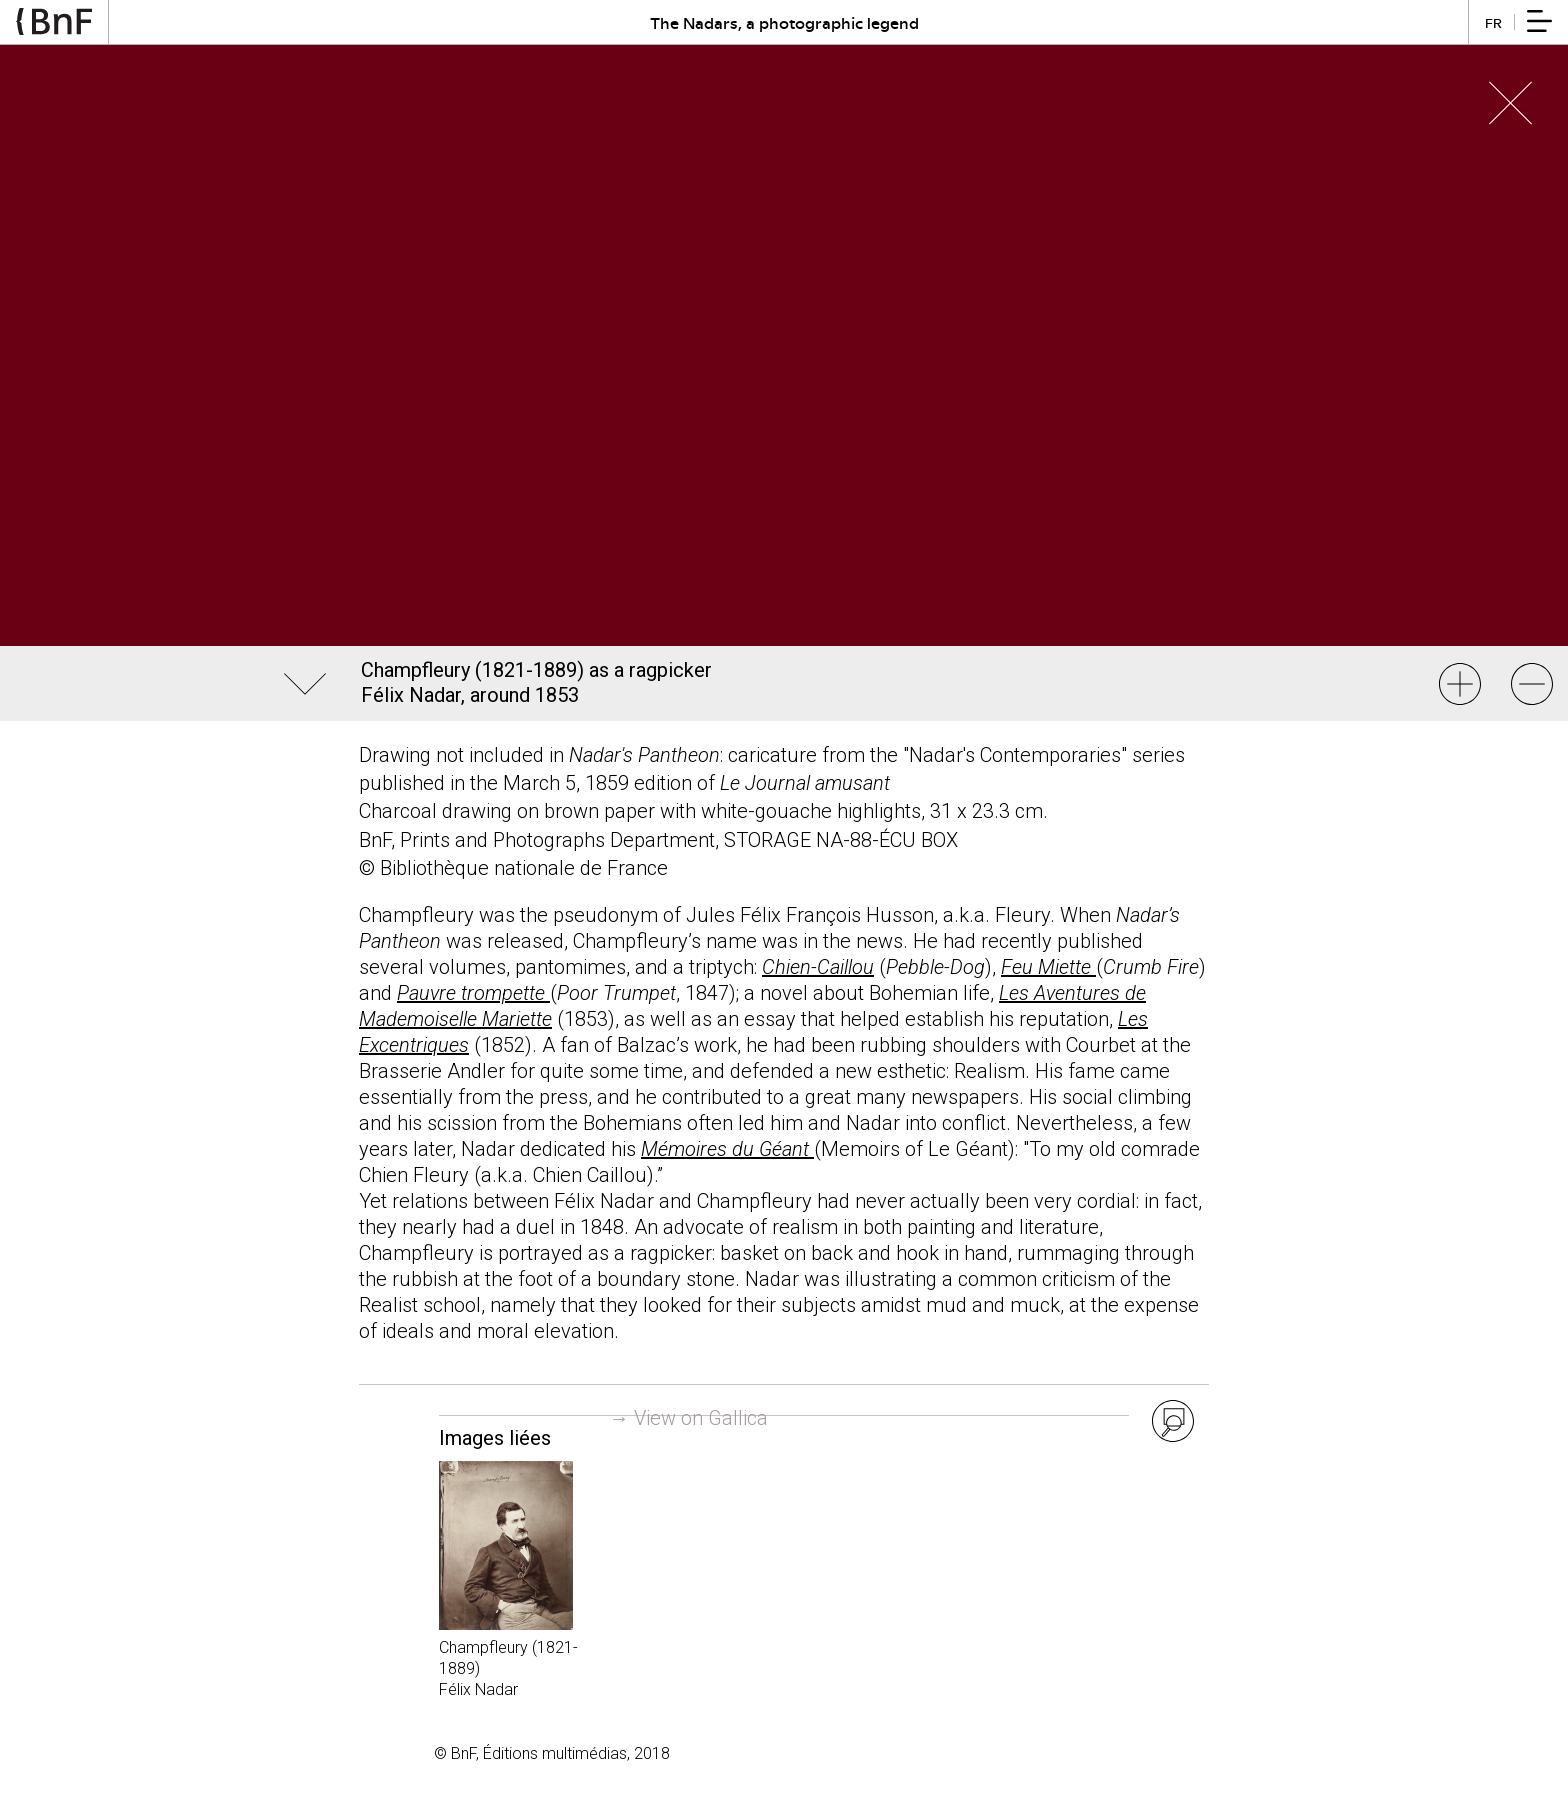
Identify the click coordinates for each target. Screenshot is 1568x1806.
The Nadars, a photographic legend (784, 22)
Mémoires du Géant (727, 1149)
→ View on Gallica (688, 1418)
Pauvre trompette (473, 993)
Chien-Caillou (818, 967)
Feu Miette (1048, 967)
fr (1493, 22)
